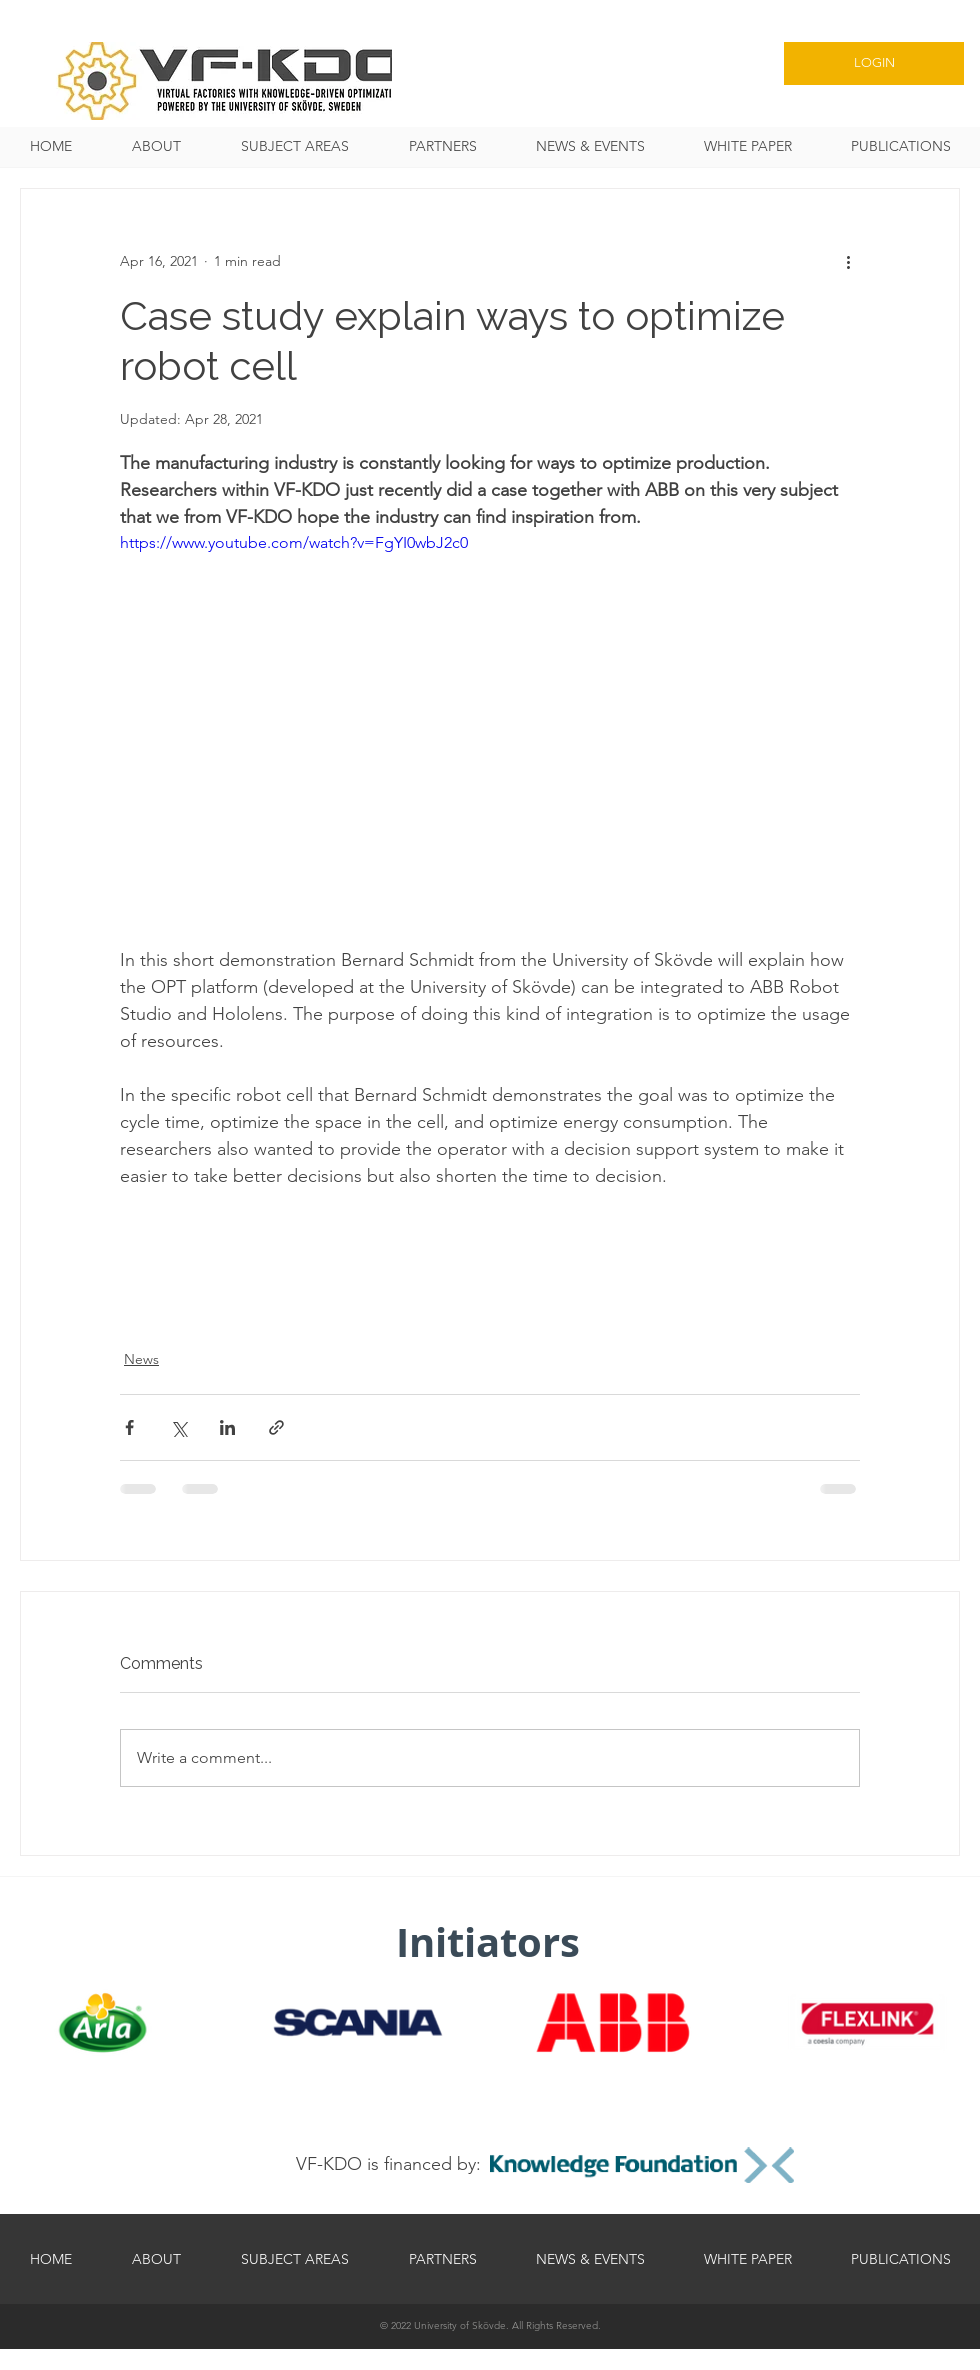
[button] (295, 146)
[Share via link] (276, 1427)
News (141, 1359)
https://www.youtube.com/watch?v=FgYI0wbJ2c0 (294, 542)
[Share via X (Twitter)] (178, 1427)
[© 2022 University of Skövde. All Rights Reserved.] (490, 2325)
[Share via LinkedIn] (227, 1427)
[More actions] (848, 261)
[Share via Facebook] (129, 1427)
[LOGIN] (874, 63)
